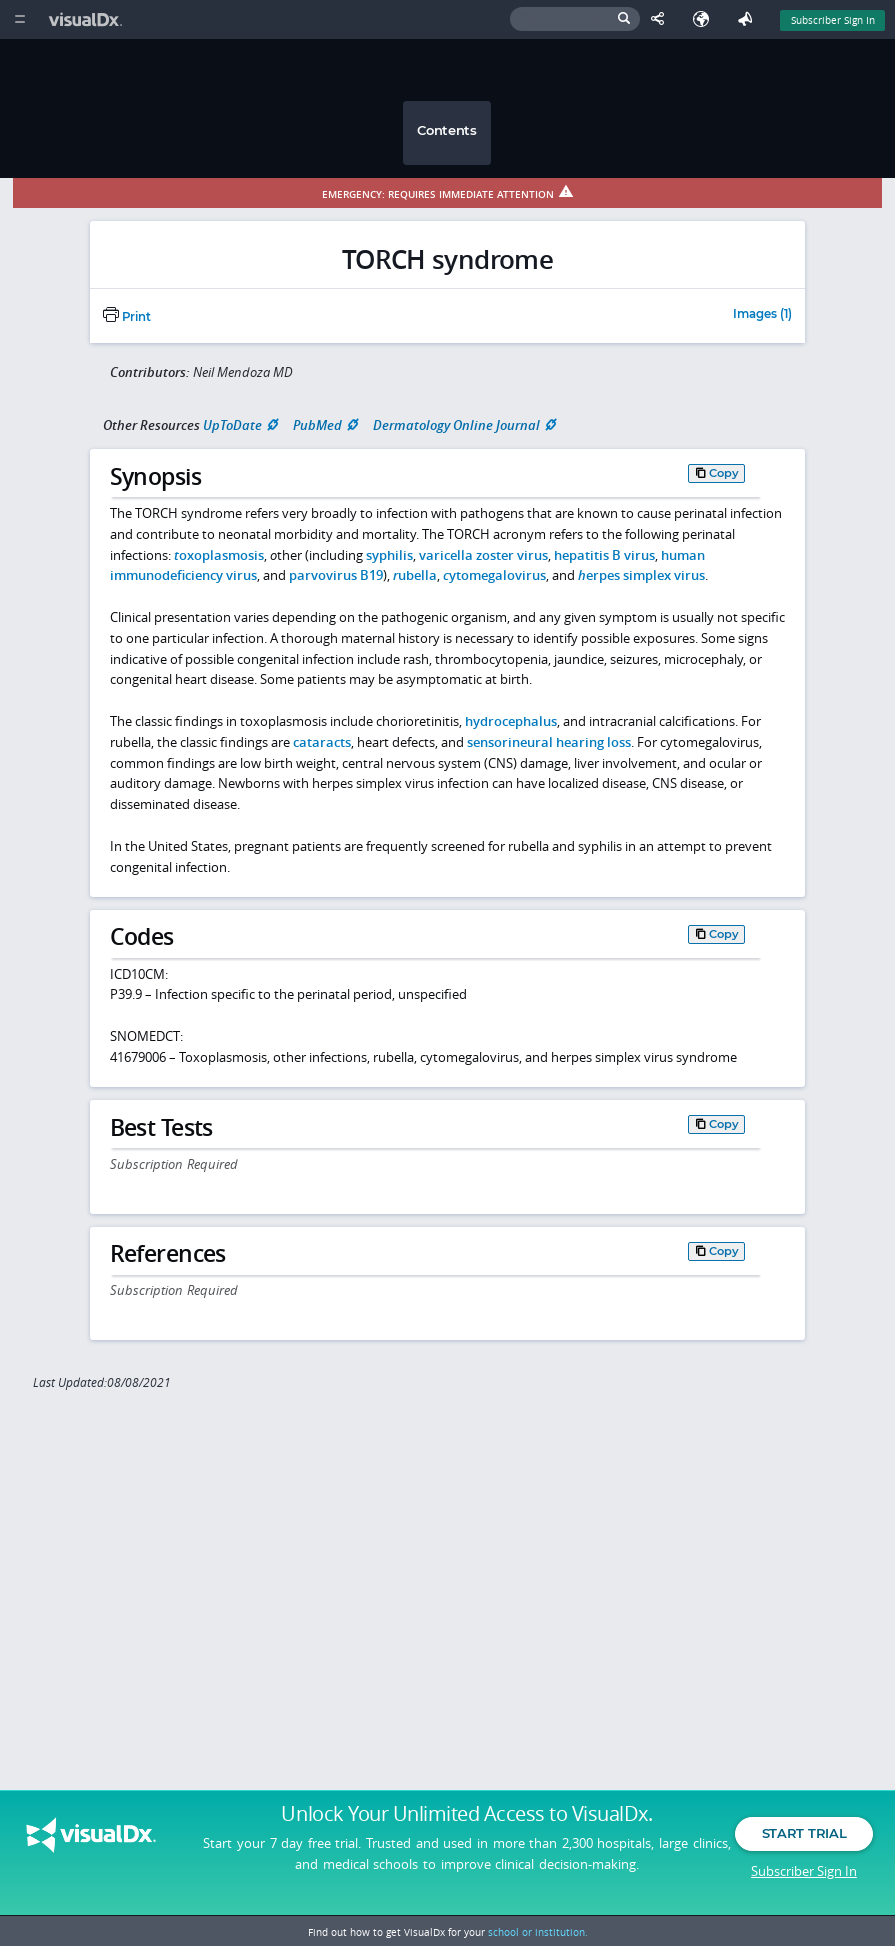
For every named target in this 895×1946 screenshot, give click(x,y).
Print (127, 317)
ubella (415, 575)
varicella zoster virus (483, 555)
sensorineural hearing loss (549, 742)
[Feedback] (749, 19)
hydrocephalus (511, 721)
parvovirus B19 (336, 575)
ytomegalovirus (494, 575)
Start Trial (804, 1834)
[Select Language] (706, 19)
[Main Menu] (19, 19)
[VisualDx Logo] (88, 19)
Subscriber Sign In (804, 1871)
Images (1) (762, 315)
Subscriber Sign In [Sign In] (833, 20)
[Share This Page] (662, 19)
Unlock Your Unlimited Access (466, 1815)
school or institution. (538, 1932)
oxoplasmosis (219, 555)
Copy (724, 473)
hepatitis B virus (604, 555)
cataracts (322, 742)
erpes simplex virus (641, 575)
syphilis (389, 555)
